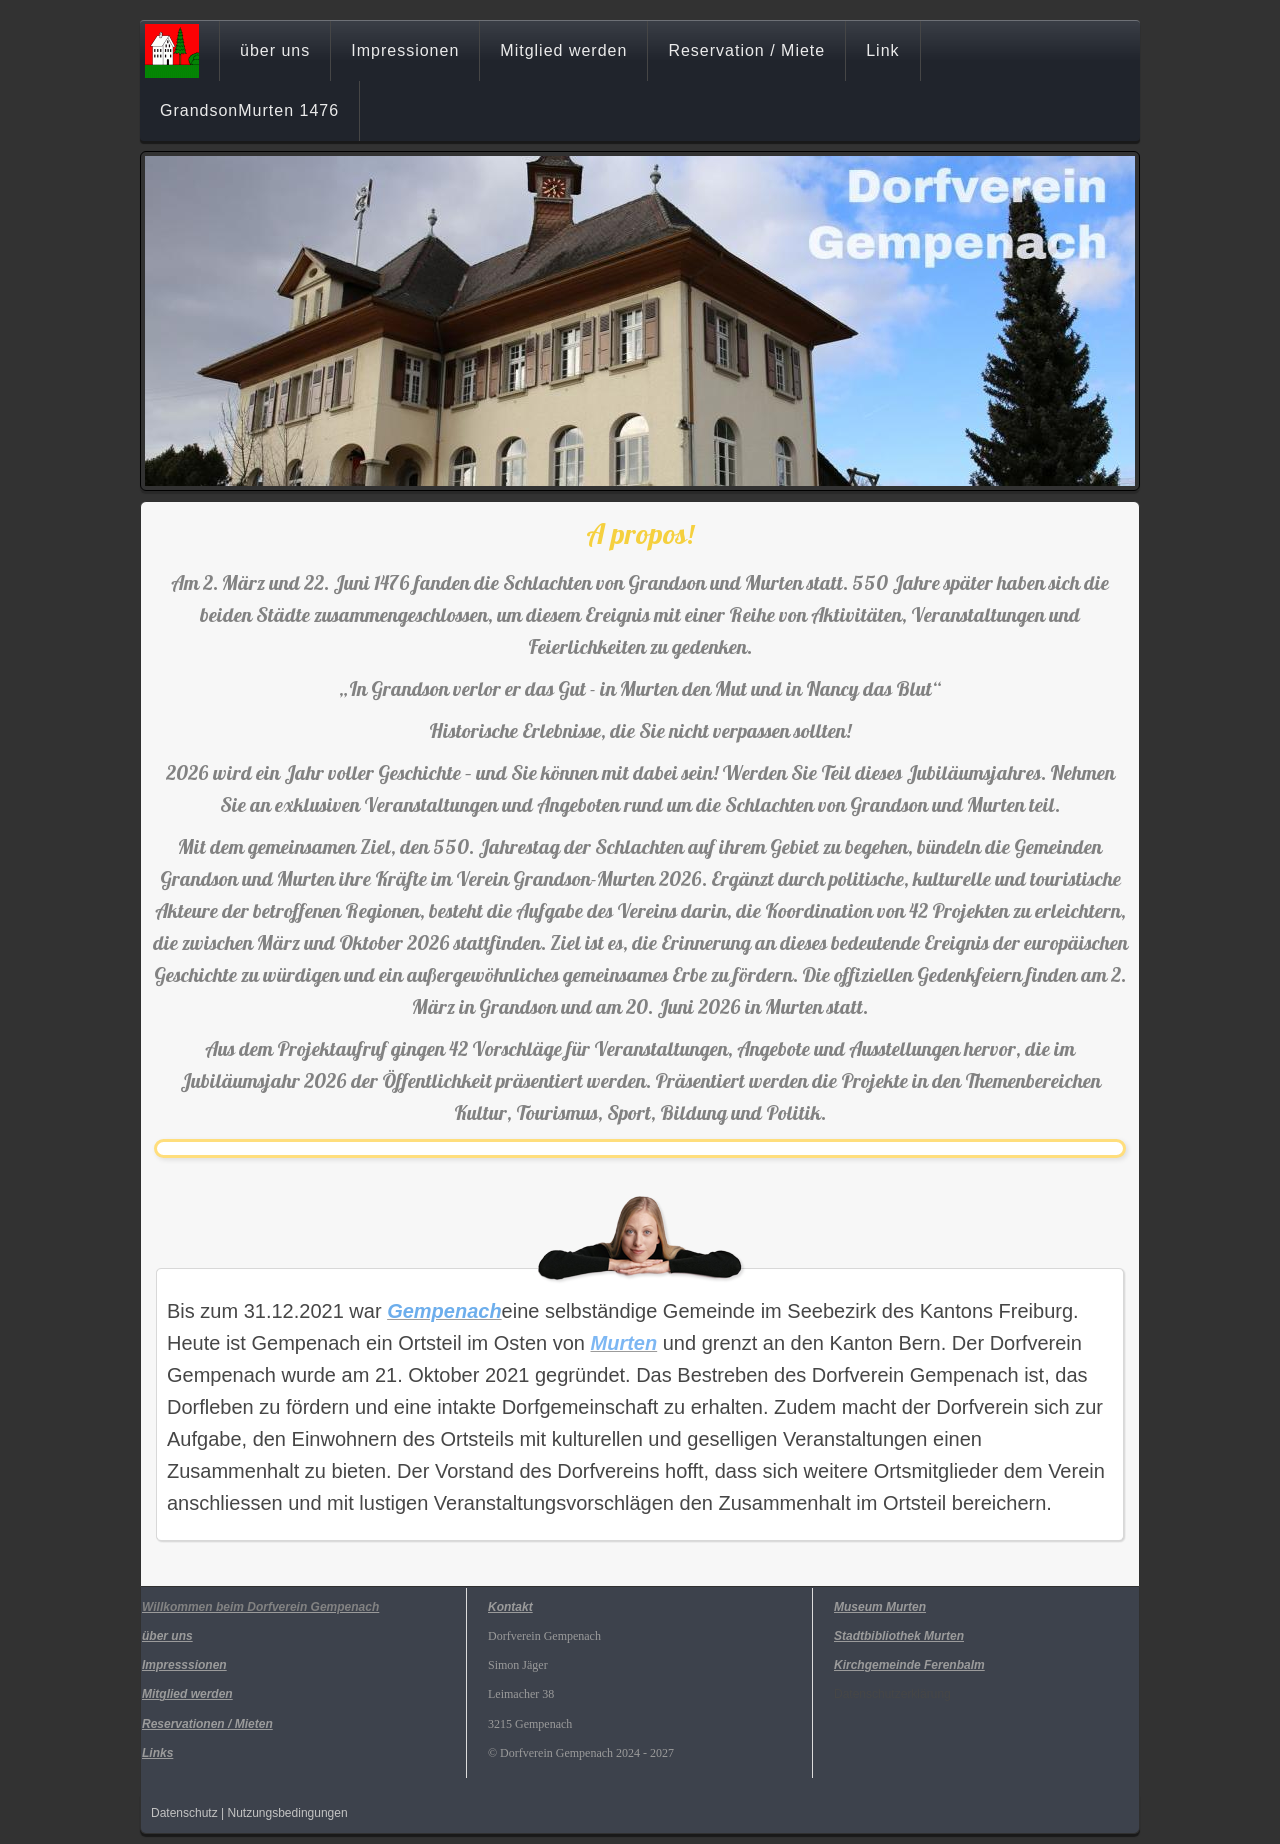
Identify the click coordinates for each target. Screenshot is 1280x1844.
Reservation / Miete (746, 50)
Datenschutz (184, 1813)
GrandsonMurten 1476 (249, 110)
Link (882, 50)
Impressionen (405, 50)
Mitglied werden (563, 50)
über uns (275, 50)
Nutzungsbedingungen (288, 1813)
